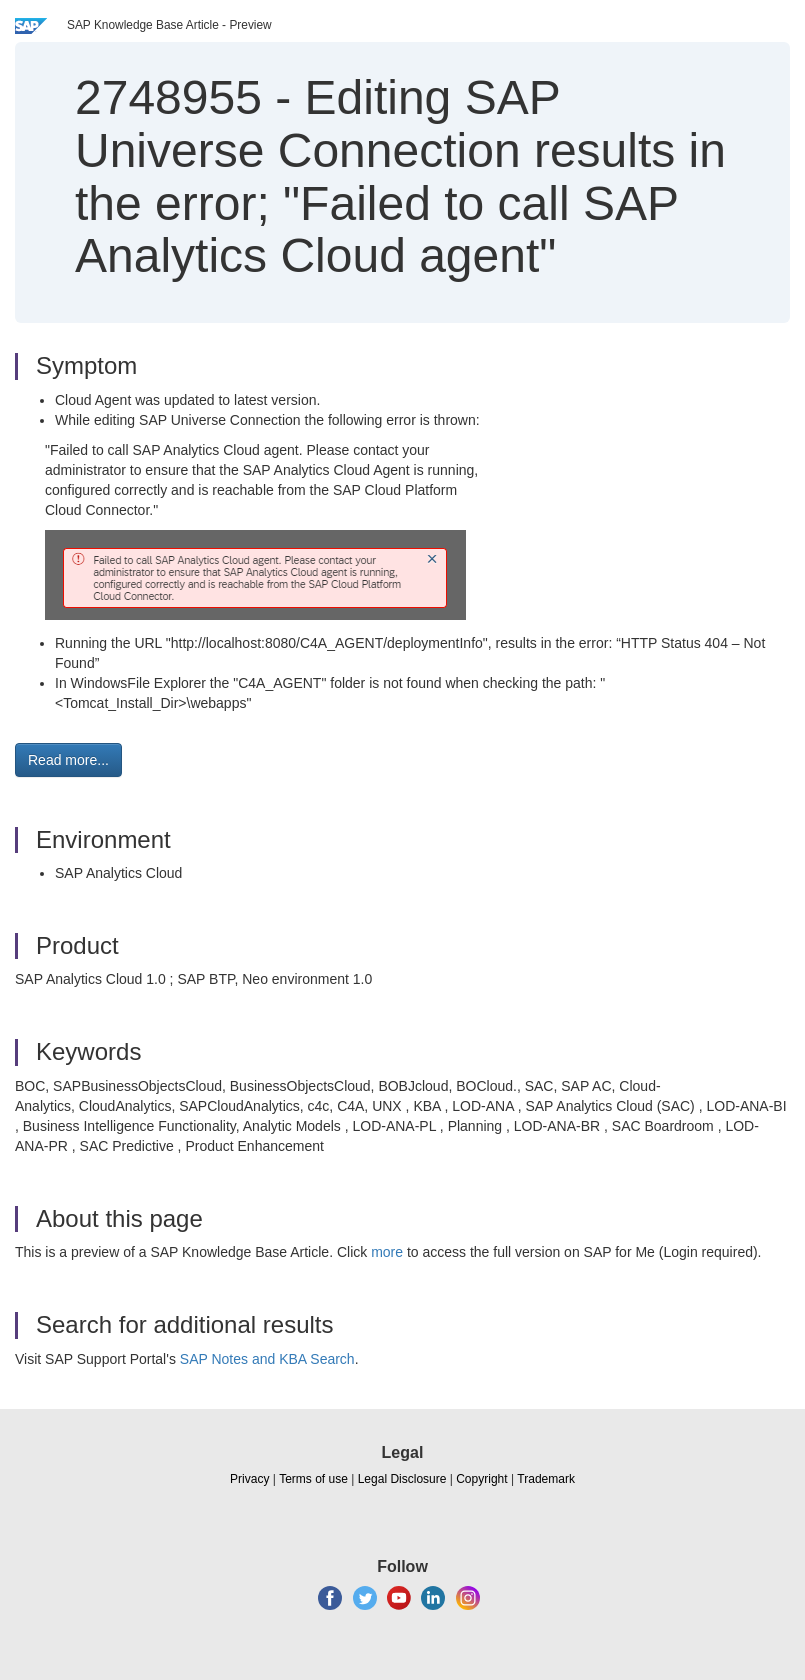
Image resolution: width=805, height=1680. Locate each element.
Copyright (481, 1479)
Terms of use (313, 1479)
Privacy (249, 1479)
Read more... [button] (68, 760)
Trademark (546, 1479)
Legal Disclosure (402, 1479)
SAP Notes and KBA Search (267, 1359)
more (387, 1252)
